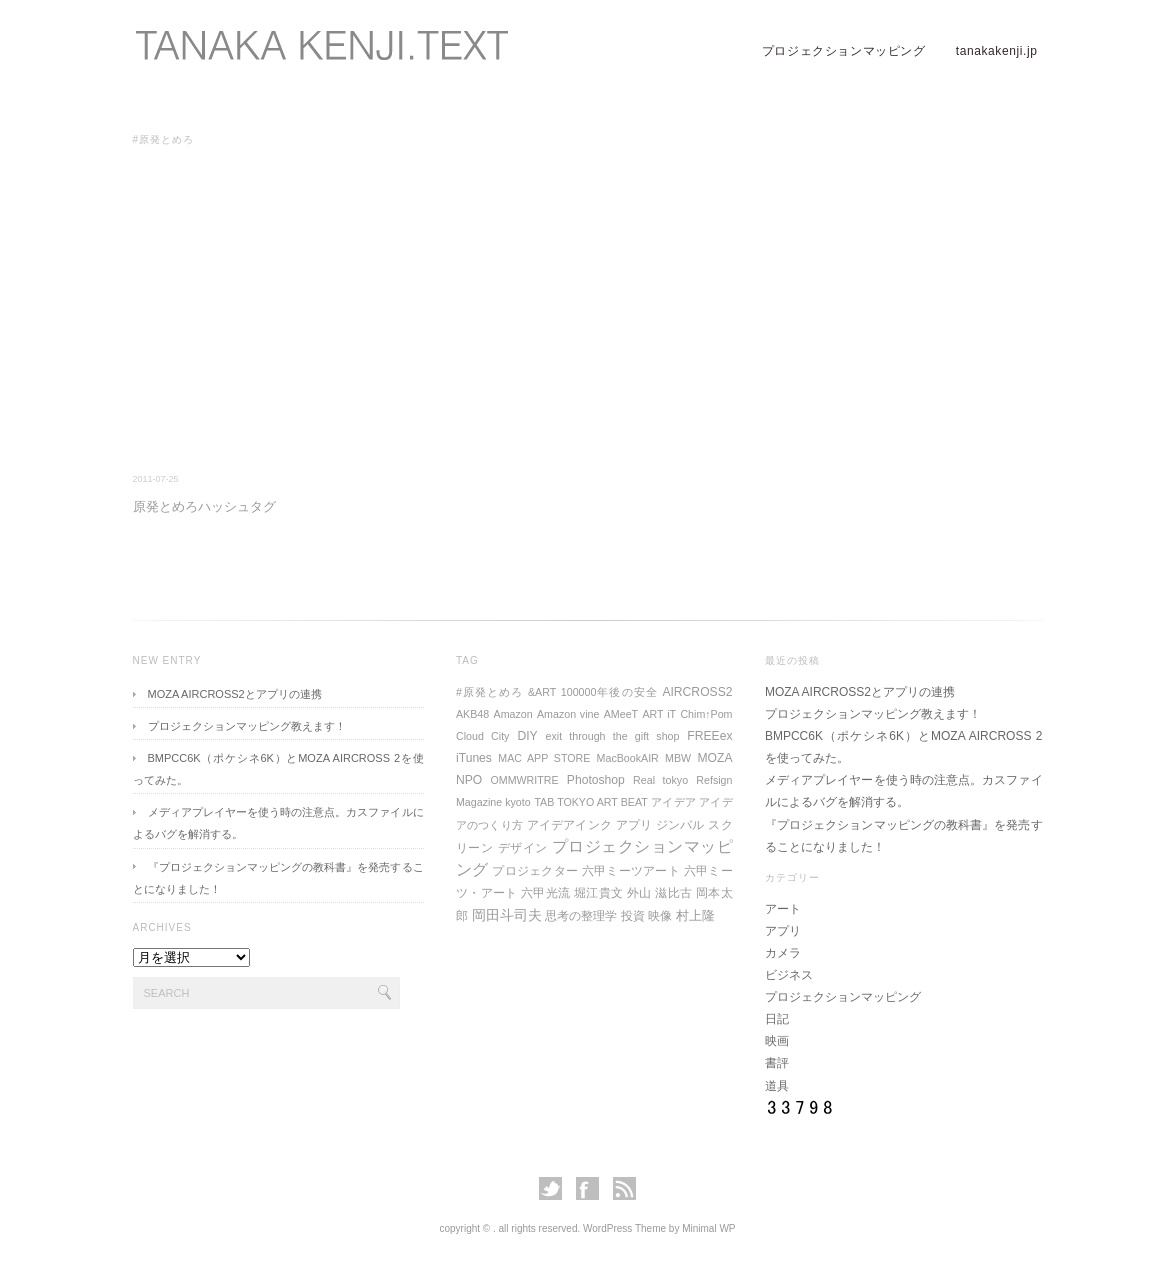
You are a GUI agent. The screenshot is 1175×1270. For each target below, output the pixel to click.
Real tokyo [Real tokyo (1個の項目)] (660, 780)
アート (783, 909)
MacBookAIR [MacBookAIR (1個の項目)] (628, 758)
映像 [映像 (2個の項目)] (660, 916)
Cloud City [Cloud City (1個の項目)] (482, 736)
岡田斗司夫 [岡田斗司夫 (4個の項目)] (507, 915)
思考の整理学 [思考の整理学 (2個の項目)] (581, 916)
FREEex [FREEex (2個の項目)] (709, 736)
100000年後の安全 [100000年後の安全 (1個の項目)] (609, 692)
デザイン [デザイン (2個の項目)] (523, 848)
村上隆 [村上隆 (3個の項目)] (695, 915)
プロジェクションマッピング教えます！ (247, 726)
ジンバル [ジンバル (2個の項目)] (680, 825)
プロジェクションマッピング (844, 51)
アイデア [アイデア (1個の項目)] (673, 802)
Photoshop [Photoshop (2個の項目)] (596, 780)
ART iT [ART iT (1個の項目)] (659, 714)
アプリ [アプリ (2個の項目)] (634, 825)
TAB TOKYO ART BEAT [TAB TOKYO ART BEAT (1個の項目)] (590, 802)
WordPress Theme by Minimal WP (659, 1228)
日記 (777, 1019)
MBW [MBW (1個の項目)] (678, 758)
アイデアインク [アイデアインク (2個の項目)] (569, 825)
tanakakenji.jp (997, 51)
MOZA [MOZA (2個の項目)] (714, 758)
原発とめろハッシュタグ (204, 506)
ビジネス (789, 975)
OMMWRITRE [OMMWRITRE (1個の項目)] (525, 780)
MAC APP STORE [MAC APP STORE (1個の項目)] (544, 758)
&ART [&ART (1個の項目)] (542, 692)
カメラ (783, 953)
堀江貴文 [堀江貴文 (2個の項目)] (598, 893)
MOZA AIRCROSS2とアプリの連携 (235, 694)
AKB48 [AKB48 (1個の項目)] (472, 714)
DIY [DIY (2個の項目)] (527, 736)
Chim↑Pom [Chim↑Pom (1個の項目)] (706, 714)
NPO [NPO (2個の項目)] (469, 780)
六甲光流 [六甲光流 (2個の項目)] (545, 893)
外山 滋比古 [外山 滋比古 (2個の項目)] (659, 893)
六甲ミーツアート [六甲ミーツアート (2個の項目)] (631, 871)
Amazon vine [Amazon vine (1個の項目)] (568, 714)
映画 (777, 1041)
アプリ (783, 931)
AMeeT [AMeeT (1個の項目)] (621, 714)
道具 (777, 1086)
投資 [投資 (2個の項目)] (633, 916)
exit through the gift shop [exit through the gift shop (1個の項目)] (613, 736)
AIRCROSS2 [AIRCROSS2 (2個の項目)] (697, 692)
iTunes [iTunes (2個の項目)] (474, 758)
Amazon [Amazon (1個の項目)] (513, 714)
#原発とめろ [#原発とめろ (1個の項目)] (489, 692)
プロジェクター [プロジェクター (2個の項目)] (535, 871)
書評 (777, 1063)
